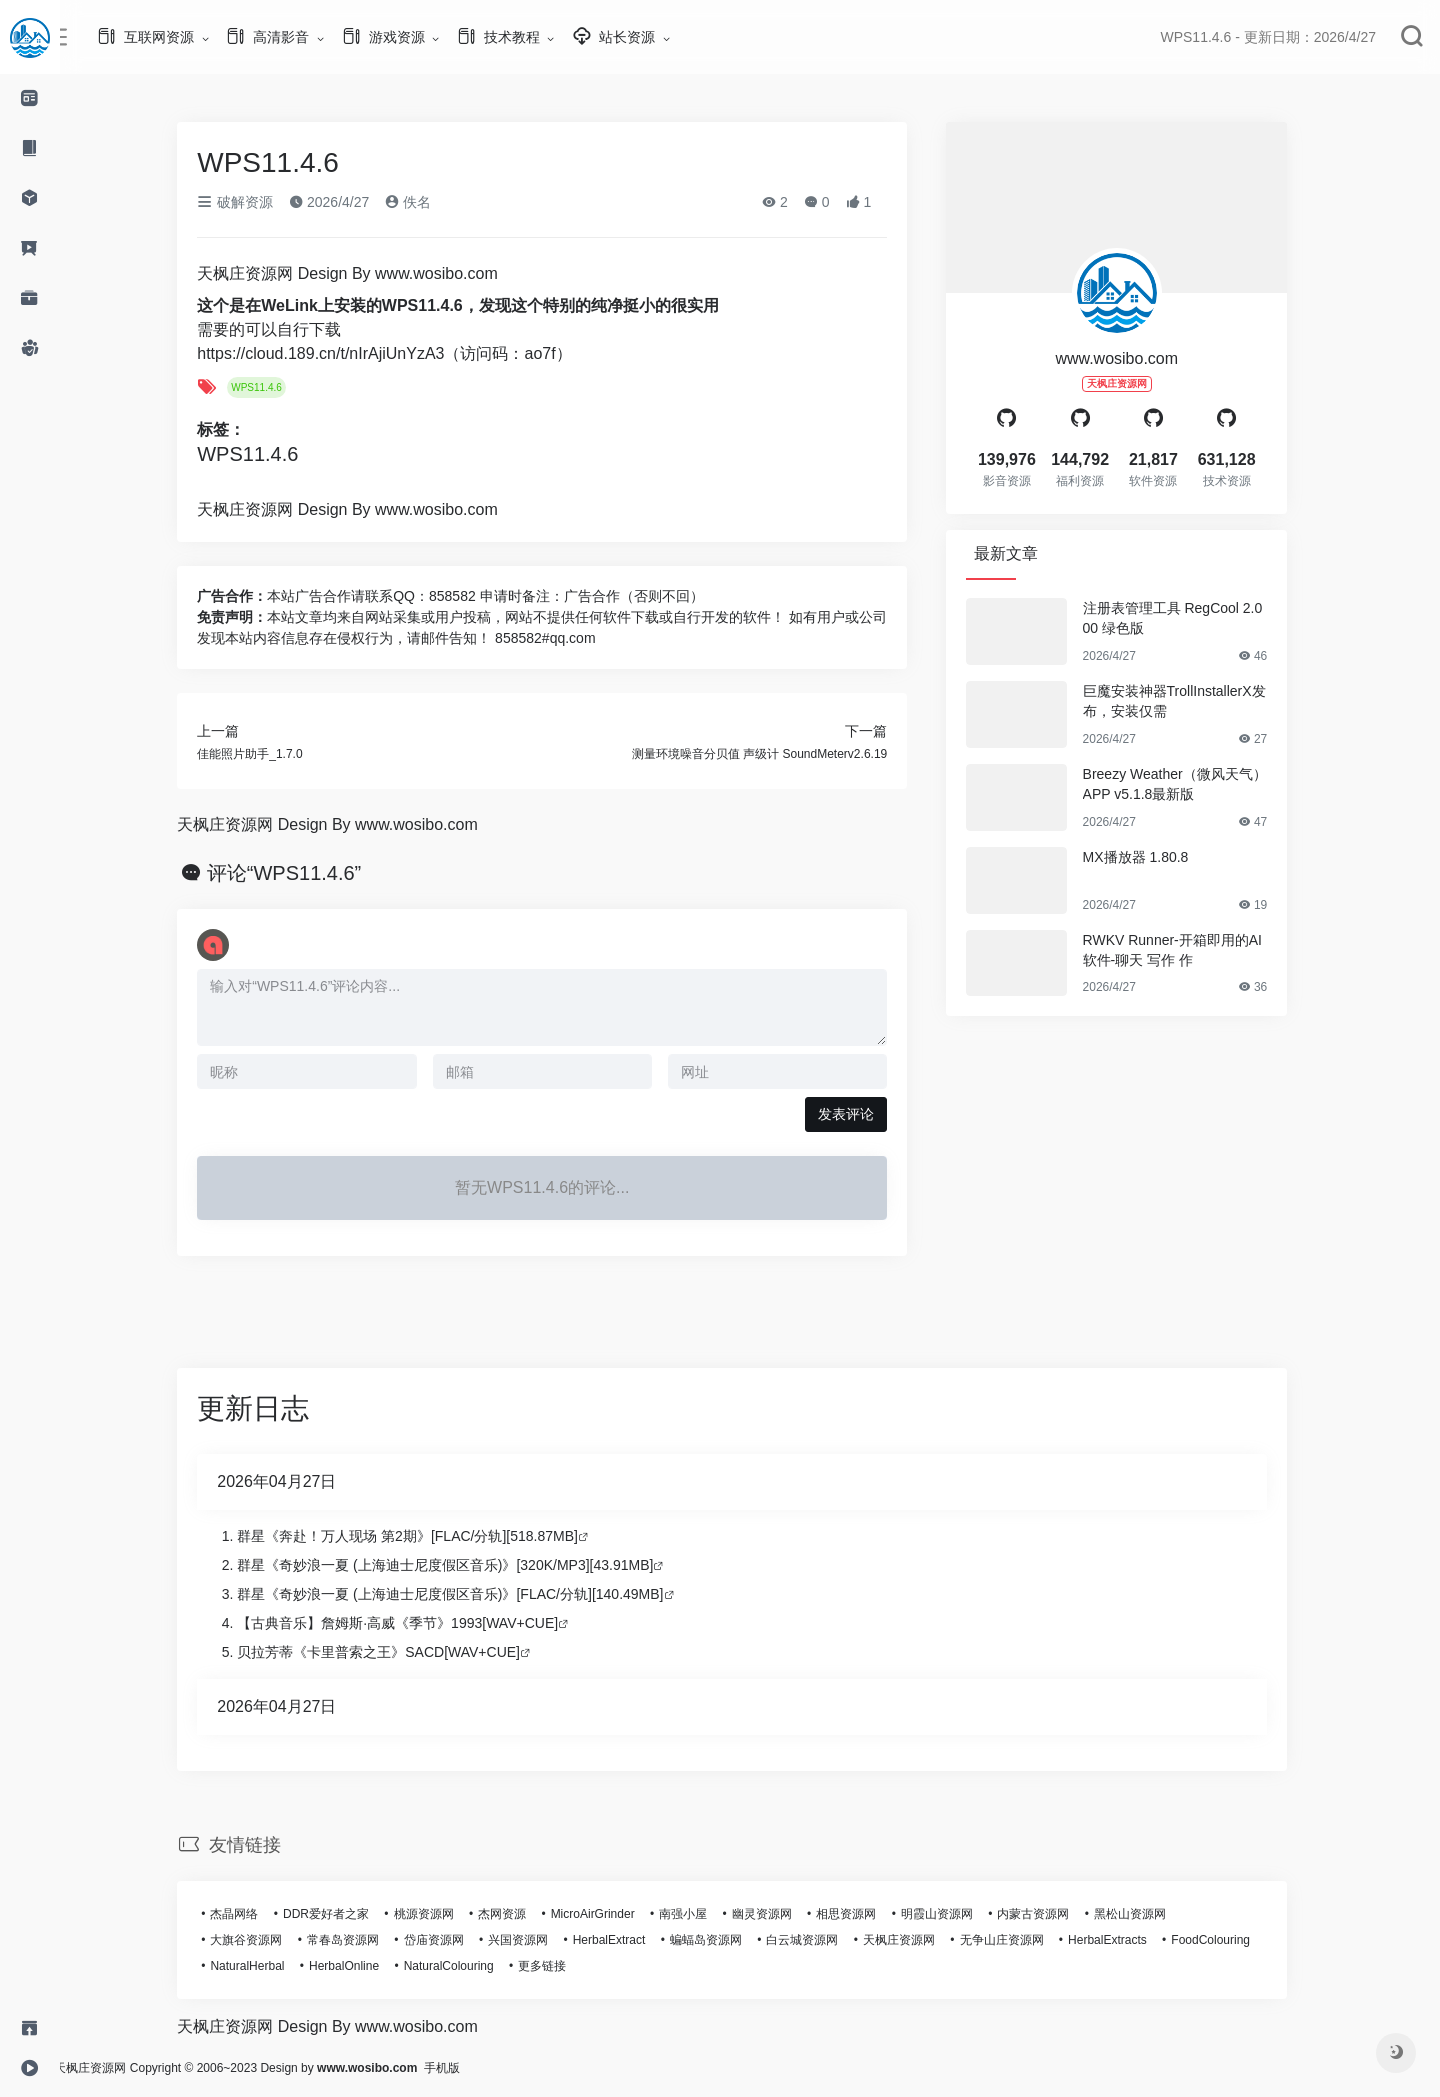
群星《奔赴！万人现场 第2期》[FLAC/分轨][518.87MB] (425, 1536)
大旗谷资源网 (264, 1940)
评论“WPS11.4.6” (302, 873)
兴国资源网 (536, 1940)
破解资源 (253, 202)
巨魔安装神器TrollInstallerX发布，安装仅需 (1191, 701)
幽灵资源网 (780, 1914)
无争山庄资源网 (1019, 1940)
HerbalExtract (626, 1940)
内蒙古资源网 (1051, 1914)
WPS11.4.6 (274, 387)
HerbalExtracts (1125, 1940)
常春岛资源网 (361, 1940)
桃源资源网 (441, 1914)
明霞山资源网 (955, 1914)
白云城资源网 (820, 1940)
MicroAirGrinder (610, 1914)
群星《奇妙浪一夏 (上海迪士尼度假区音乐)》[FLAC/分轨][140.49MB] (468, 1594)
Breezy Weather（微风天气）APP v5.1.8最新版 (1192, 784)
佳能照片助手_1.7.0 (267, 754)
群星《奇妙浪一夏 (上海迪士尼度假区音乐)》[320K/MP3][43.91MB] (463, 1565)
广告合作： (250, 596)
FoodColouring (1228, 1940)
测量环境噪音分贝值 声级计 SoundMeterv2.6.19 (777, 754)
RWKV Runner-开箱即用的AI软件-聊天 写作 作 (1189, 950)
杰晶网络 (252, 1914)
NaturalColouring (466, 1966)
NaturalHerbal (265, 1966)
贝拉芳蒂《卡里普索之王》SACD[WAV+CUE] (396, 1652)
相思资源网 (864, 1914)
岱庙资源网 (451, 1940)
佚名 (426, 202)
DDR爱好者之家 (344, 1914)
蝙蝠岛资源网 (724, 1940)
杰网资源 (520, 1914)
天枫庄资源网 (917, 1940)
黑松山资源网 (1148, 1914)
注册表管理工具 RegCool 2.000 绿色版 (1190, 618)
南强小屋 (701, 1914)
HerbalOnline (362, 1966)
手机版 (478, 2068)
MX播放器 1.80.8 (1153, 857)
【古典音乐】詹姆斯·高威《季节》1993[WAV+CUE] (415, 1623)
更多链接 (560, 1966)
